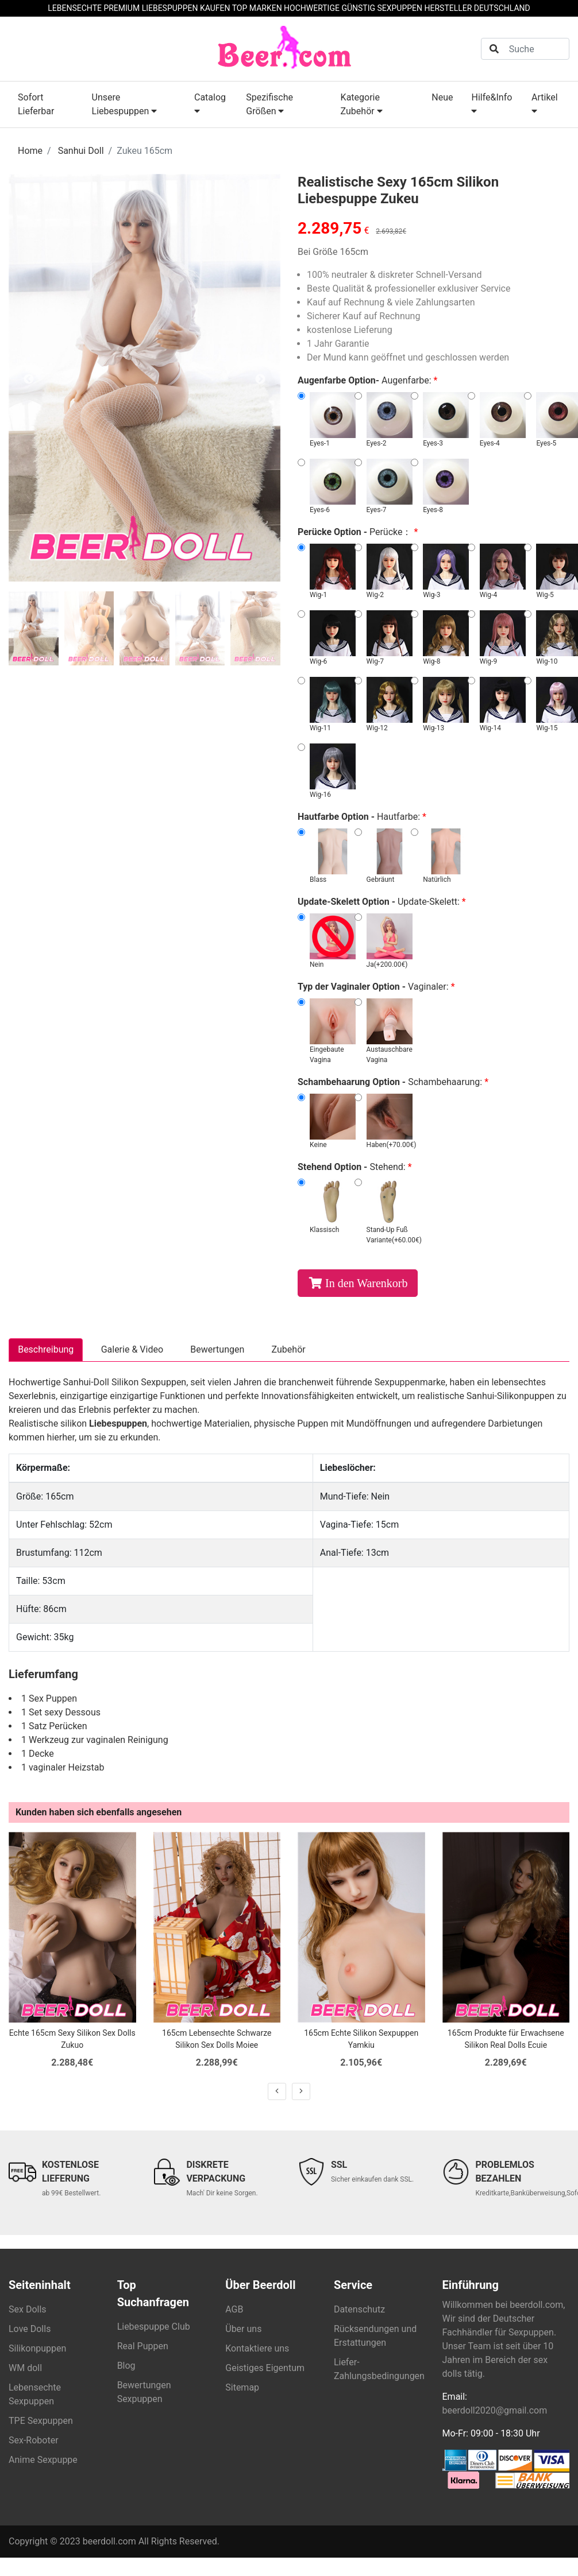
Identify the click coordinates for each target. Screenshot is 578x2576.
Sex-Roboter (34, 2440)
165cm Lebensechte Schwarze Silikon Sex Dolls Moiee (216, 2039)
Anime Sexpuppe (43, 2460)
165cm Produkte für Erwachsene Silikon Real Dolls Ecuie (506, 2039)
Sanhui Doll (81, 150)
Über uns (243, 2329)
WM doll (25, 2368)
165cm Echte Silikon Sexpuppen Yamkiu (361, 2039)
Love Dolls (30, 2329)
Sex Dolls (28, 2309)
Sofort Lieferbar (36, 104)
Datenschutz (359, 2309)
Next (260, 379)
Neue (442, 97)
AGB (234, 2309)
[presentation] (277, 2092)
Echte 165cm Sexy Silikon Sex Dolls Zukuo (72, 2039)
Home (30, 150)
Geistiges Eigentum (265, 2368)
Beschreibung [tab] (46, 1350)
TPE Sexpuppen (41, 2421)
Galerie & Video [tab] (133, 1350)
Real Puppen (142, 2346)
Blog (126, 2366)
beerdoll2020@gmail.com (495, 2410)
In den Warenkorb (366, 1283)
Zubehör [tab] (292, 1350)
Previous (28, 379)
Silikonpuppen (37, 2348)
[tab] (34, 628)
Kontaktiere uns (257, 2348)
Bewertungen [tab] (220, 1350)
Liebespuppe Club (153, 2327)
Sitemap (242, 2388)
